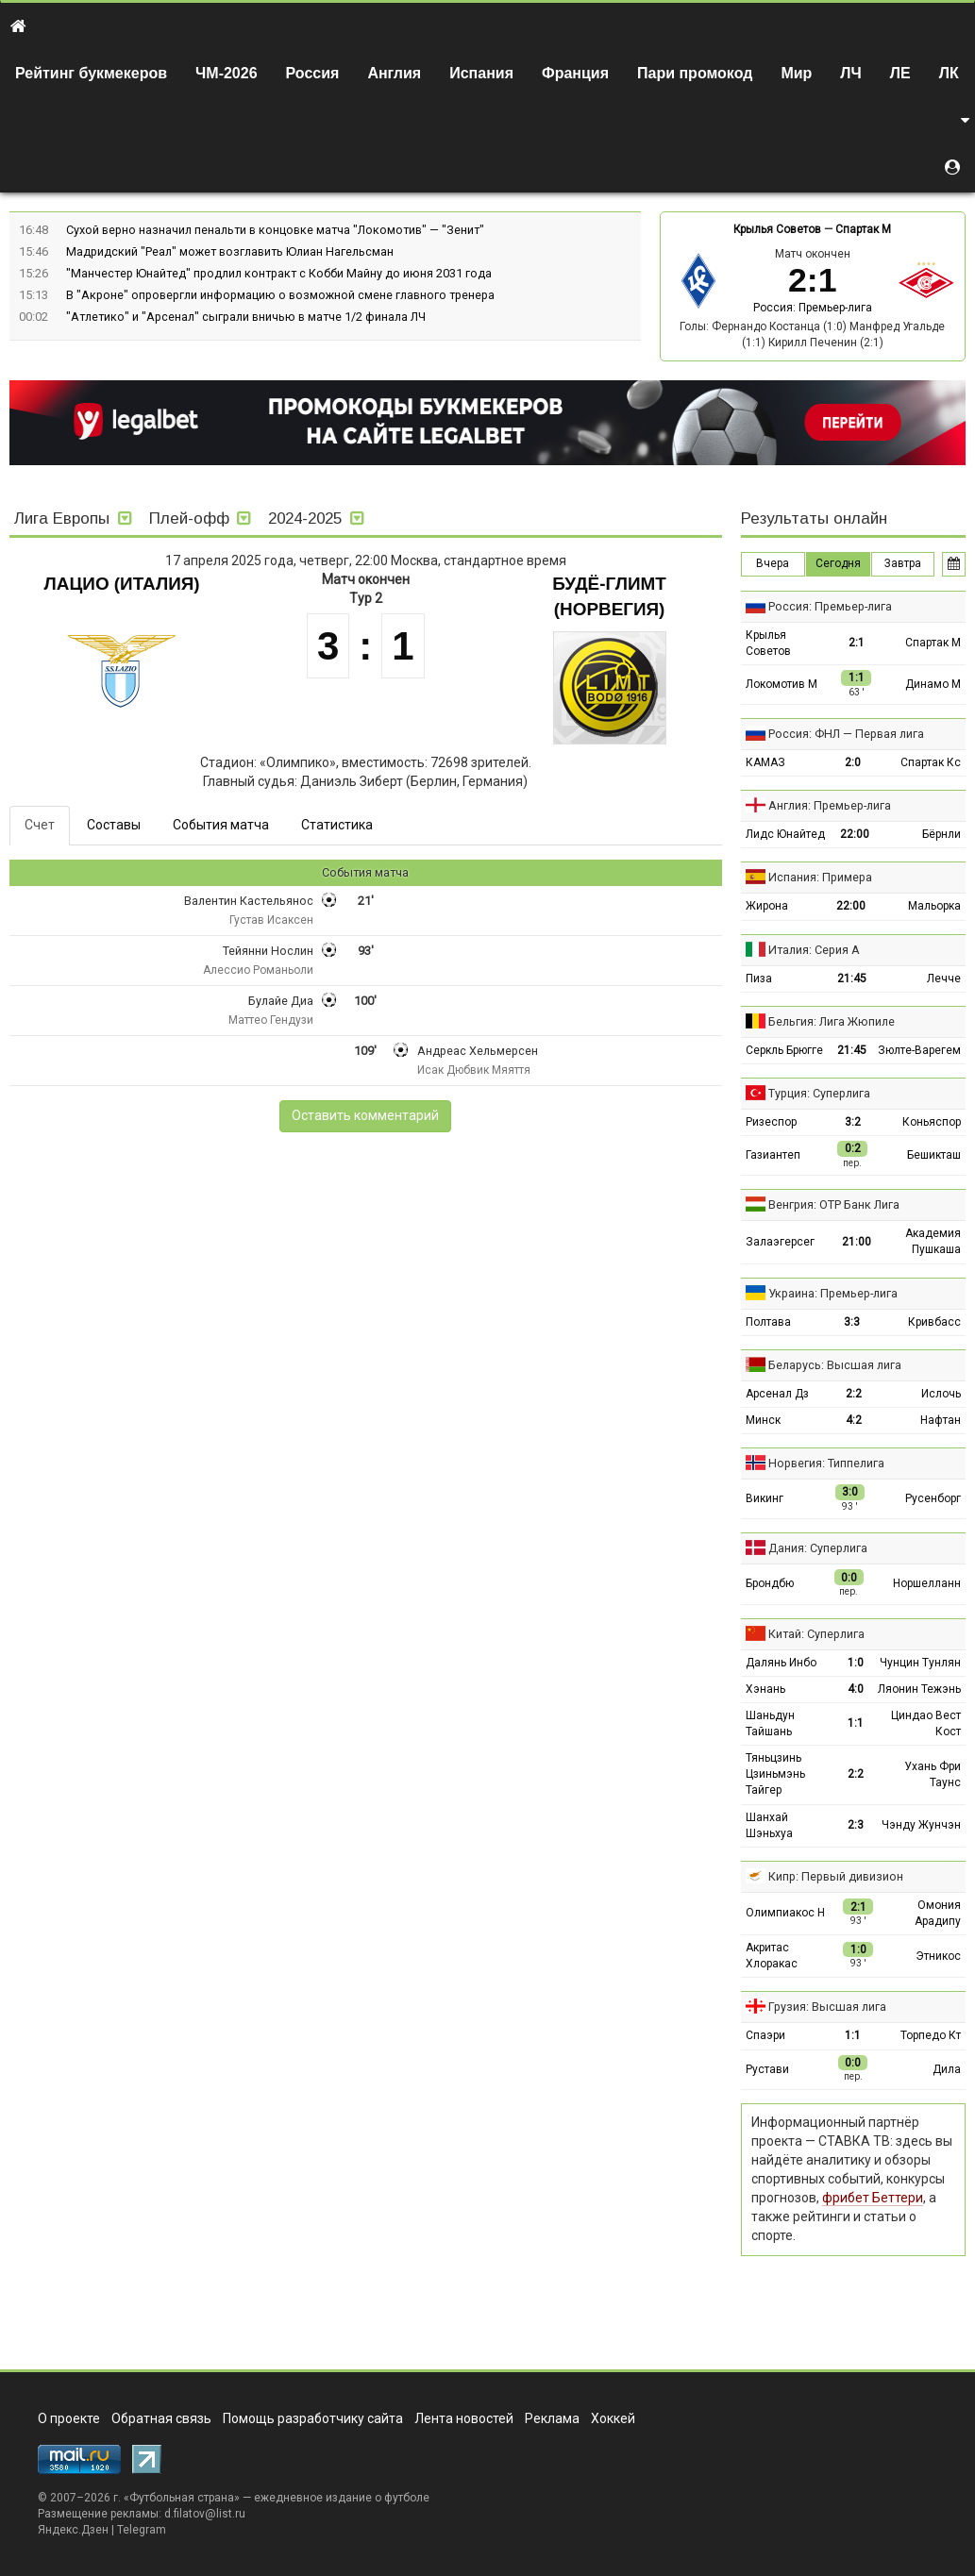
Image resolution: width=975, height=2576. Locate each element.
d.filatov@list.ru (204, 2513)
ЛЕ (900, 73)
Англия (394, 73)
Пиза (759, 978)
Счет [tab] (40, 824)
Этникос (938, 1956)
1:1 (856, 1723)
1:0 (856, 1662)
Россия (313, 73)
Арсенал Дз (777, 1393)
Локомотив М (781, 684)
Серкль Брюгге (784, 1050)
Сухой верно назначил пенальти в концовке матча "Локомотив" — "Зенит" (275, 230)
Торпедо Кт (930, 2035)
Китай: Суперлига (816, 1634)
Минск (763, 1420)
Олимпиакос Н (785, 1912)
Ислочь (941, 1393)
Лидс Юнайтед (785, 834)
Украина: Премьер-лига (833, 1293)
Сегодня (838, 563)
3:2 (853, 1122)
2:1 (857, 642)
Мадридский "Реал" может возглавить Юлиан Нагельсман (230, 251)
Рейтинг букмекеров (91, 73)
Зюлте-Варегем (919, 1050)
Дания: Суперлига (817, 1548)
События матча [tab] (221, 824)
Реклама (552, 2418)
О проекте (69, 2418)
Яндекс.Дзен (73, 2529)
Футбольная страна (181, 2497)
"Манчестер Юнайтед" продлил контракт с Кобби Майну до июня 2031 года (279, 273)
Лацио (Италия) (122, 584)
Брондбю (770, 1583)
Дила (947, 2069)
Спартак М (863, 229)
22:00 (854, 834)
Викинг (764, 1498)
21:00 (856, 1241)
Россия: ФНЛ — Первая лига (846, 734)
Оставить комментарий (365, 1115)
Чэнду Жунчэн (921, 1825)
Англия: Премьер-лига (829, 805)
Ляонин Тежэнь (919, 1689)
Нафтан (940, 1420)
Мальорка (934, 905)
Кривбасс (934, 1322)
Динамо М (933, 684)
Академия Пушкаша (933, 1241)
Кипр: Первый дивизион (835, 1876)
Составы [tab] (114, 824)
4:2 (854, 1420)
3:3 (852, 1322)
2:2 (854, 1393)
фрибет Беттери (872, 2197)
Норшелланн (927, 1583)
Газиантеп (773, 1155)
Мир (796, 73)
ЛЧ (850, 73)
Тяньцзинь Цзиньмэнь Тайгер (775, 1774)
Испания (481, 73)
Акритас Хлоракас (772, 1955)
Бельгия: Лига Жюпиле (831, 1021)
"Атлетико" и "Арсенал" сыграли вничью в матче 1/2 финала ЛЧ (246, 316)
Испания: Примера (820, 877)
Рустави (767, 2069)
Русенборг (933, 1498)
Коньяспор (931, 1122)
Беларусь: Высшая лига (834, 1365)
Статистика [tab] (337, 824)
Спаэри (765, 2035)
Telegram (141, 2529)
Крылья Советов (777, 229)
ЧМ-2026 (226, 73)
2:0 (853, 762)
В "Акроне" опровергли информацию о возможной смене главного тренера (280, 295)
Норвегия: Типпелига (826, 1463)
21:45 (851, 978)
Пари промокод (694, 73)
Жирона (767, 905)
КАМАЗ (765, 762)
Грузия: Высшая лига (827, 2006)
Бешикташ (934, 1155)
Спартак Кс (930, 762)
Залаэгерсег (780, 1241)
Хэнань (765, 1689)
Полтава (768, 1322)
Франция (575, 73)
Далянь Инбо (781, 1662)
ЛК (949, 73)
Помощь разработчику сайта (313, 2418)
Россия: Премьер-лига (812, 307)
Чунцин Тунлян (920, 1662)
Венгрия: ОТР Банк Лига (833, 1204)
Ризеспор (771, 1122)
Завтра (902, 563)
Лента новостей (463, 2418)
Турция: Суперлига (819, 1093)
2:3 (856, 1825)
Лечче (944, 978)
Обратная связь (161, 2418)
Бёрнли (941, 834)
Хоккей (613, 2418)
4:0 (856, 1689)
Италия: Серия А (814, 950)
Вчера (772, 563)
